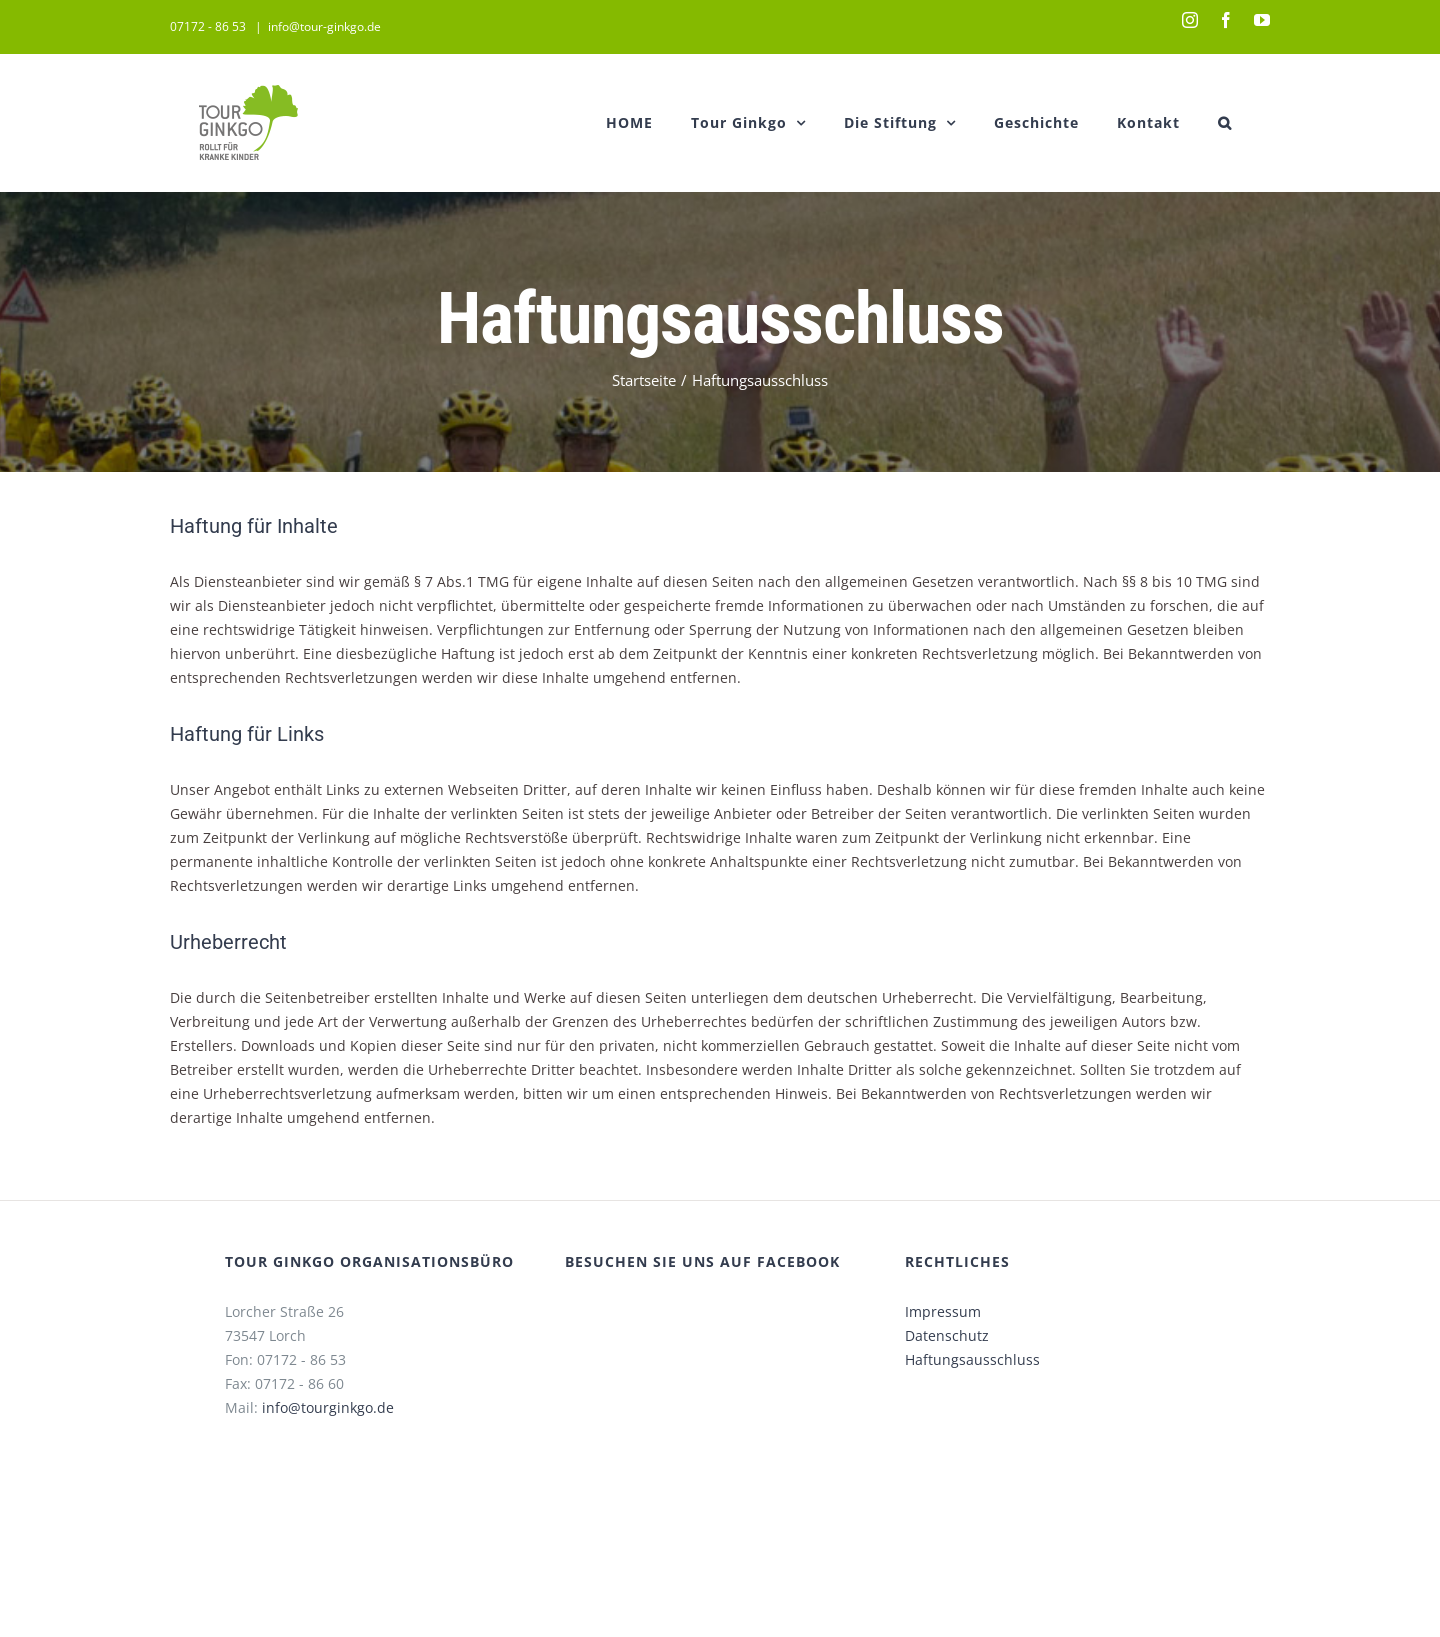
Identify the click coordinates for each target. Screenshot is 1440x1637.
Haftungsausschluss (967, 1359)
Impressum (938, 1311)
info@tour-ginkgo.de (320, 26)
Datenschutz (942, 1335)
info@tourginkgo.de (323, 1407)
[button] (1221, 122)
